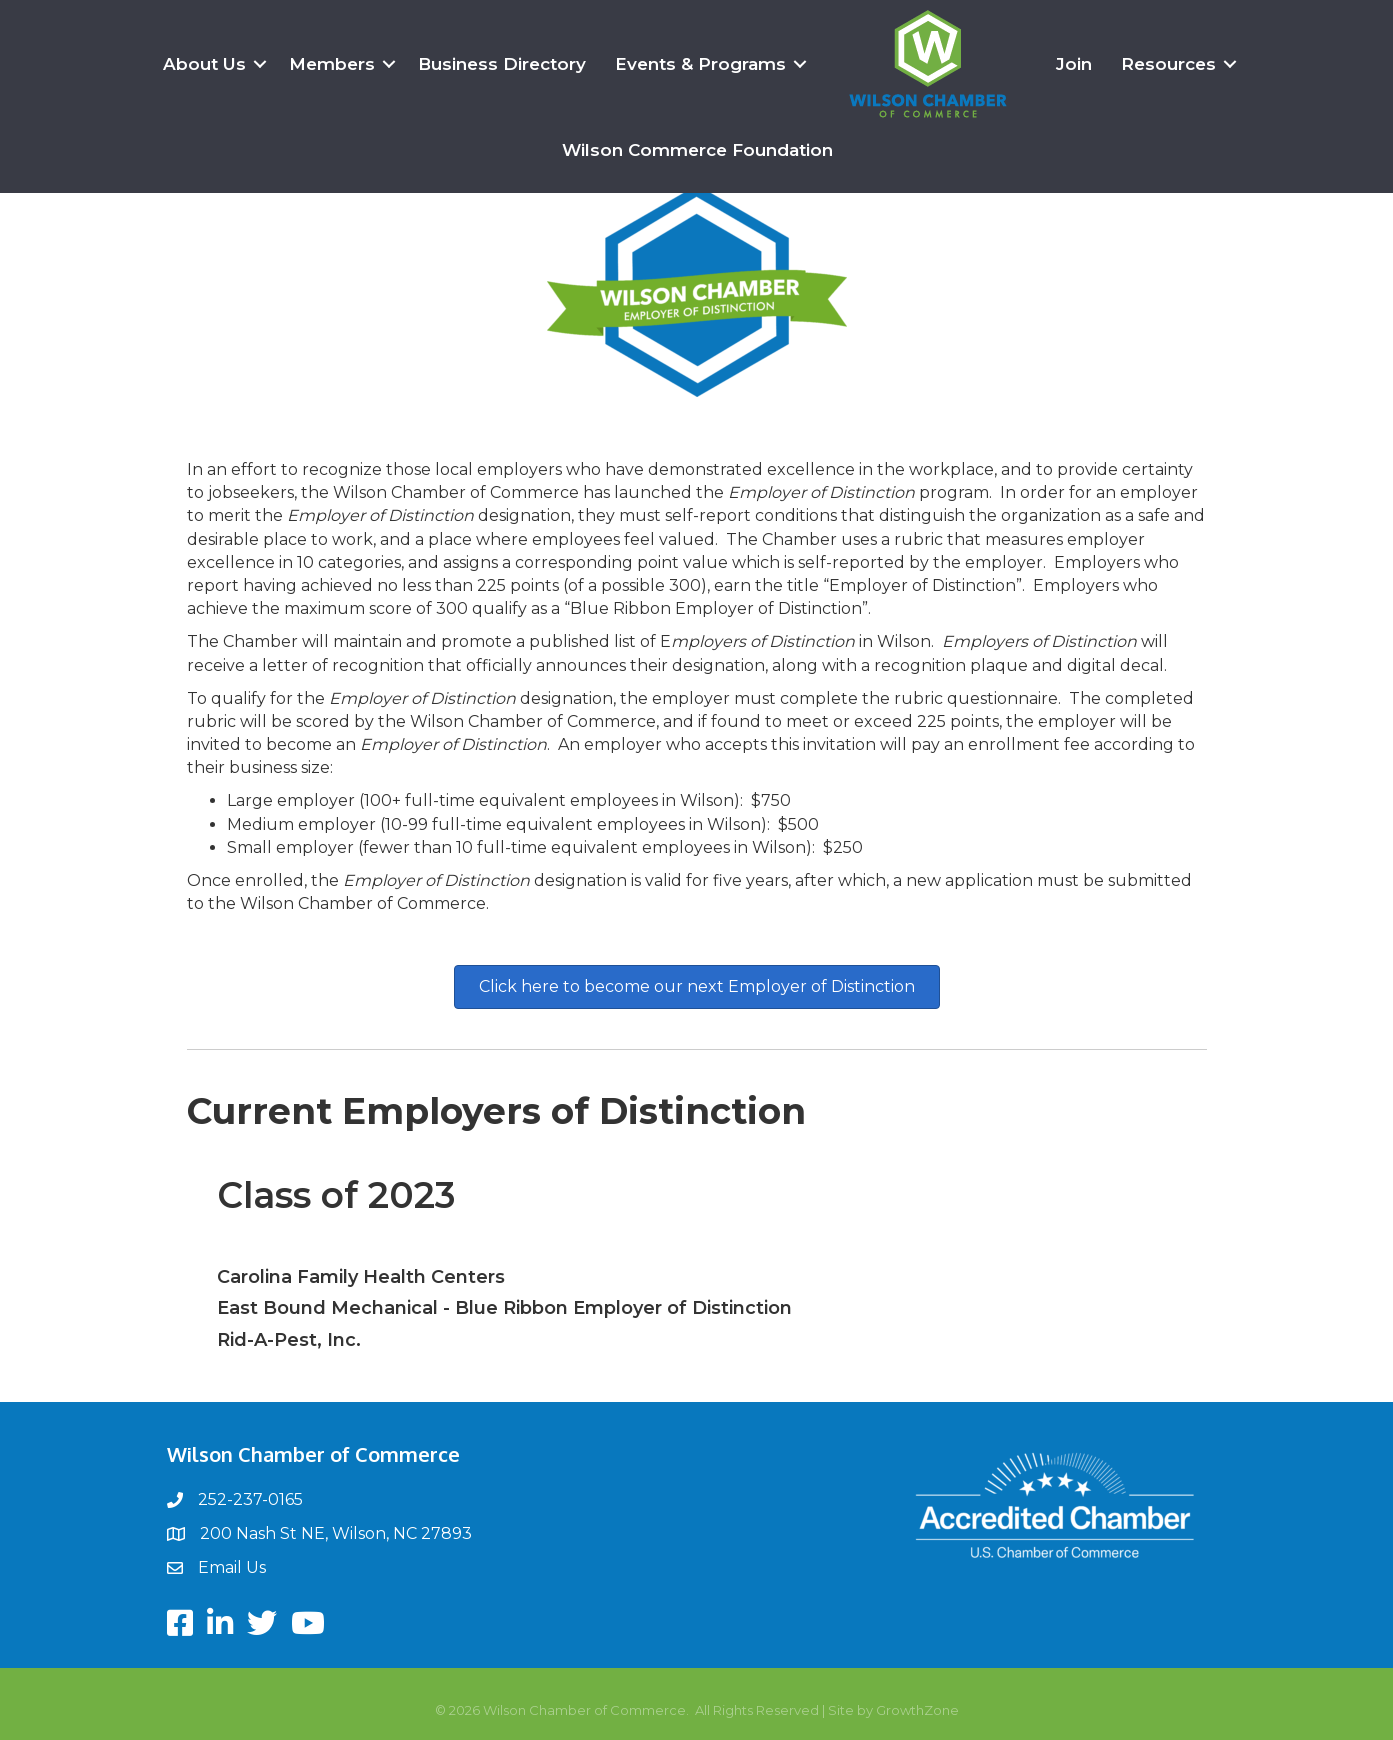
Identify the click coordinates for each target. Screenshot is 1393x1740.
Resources (1168, 64)
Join (1074, 64)
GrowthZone (917, 1710)
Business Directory (502, 64)
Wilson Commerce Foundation (697, 150)
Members (332, 64)
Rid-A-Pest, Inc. (289, 1340)
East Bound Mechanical (327, 1308)
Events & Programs (700, 64)
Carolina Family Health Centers (361, 1277)
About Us (204, 64)
